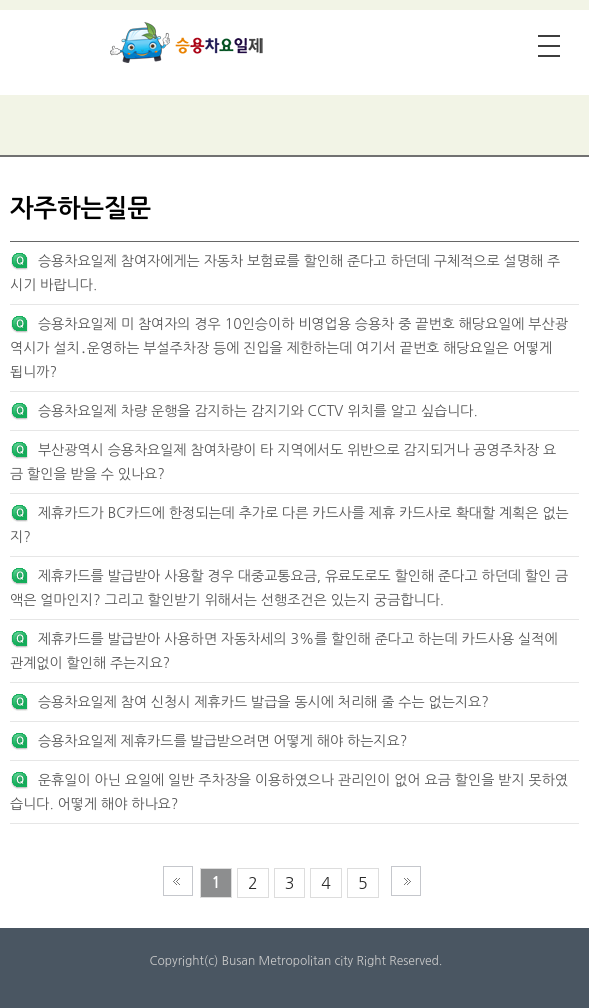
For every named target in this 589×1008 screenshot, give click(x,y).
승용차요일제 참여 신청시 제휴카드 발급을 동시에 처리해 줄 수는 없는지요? (263, 702)
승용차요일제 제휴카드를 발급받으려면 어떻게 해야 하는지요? (222, 741)
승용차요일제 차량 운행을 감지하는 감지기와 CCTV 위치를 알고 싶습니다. (258, 411)
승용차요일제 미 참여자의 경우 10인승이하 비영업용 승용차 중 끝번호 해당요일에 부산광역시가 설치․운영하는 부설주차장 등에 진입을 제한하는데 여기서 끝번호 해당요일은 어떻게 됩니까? (289, 348)
